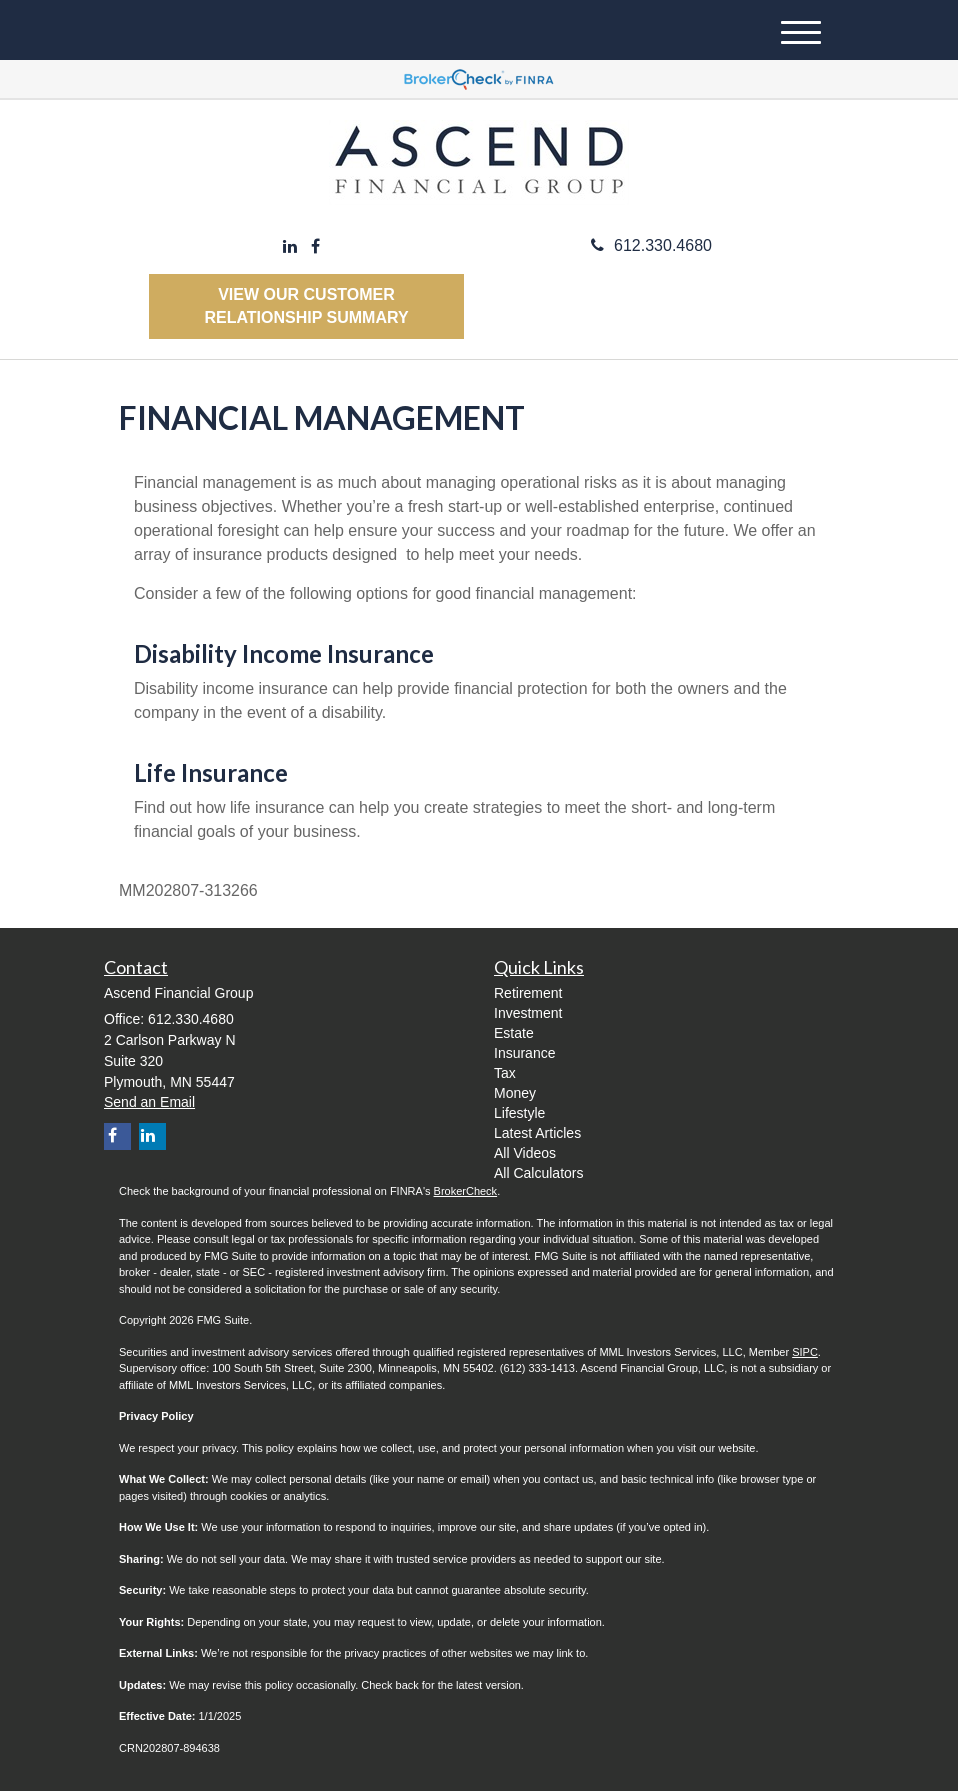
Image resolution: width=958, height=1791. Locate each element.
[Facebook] (315, 247)
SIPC (805, 1352)
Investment (528, 1013)
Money (515, 1093)
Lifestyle (519, 1113)
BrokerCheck (466, 1191)
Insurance (524, 1053)
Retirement (528, 993)
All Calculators (538, 1173)
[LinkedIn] (290, 247)
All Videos (525, 1153)
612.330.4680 (651, 245)
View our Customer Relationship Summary (306, 306)
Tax (505, 1073)
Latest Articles (537, 1133)
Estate (514, 1033)
